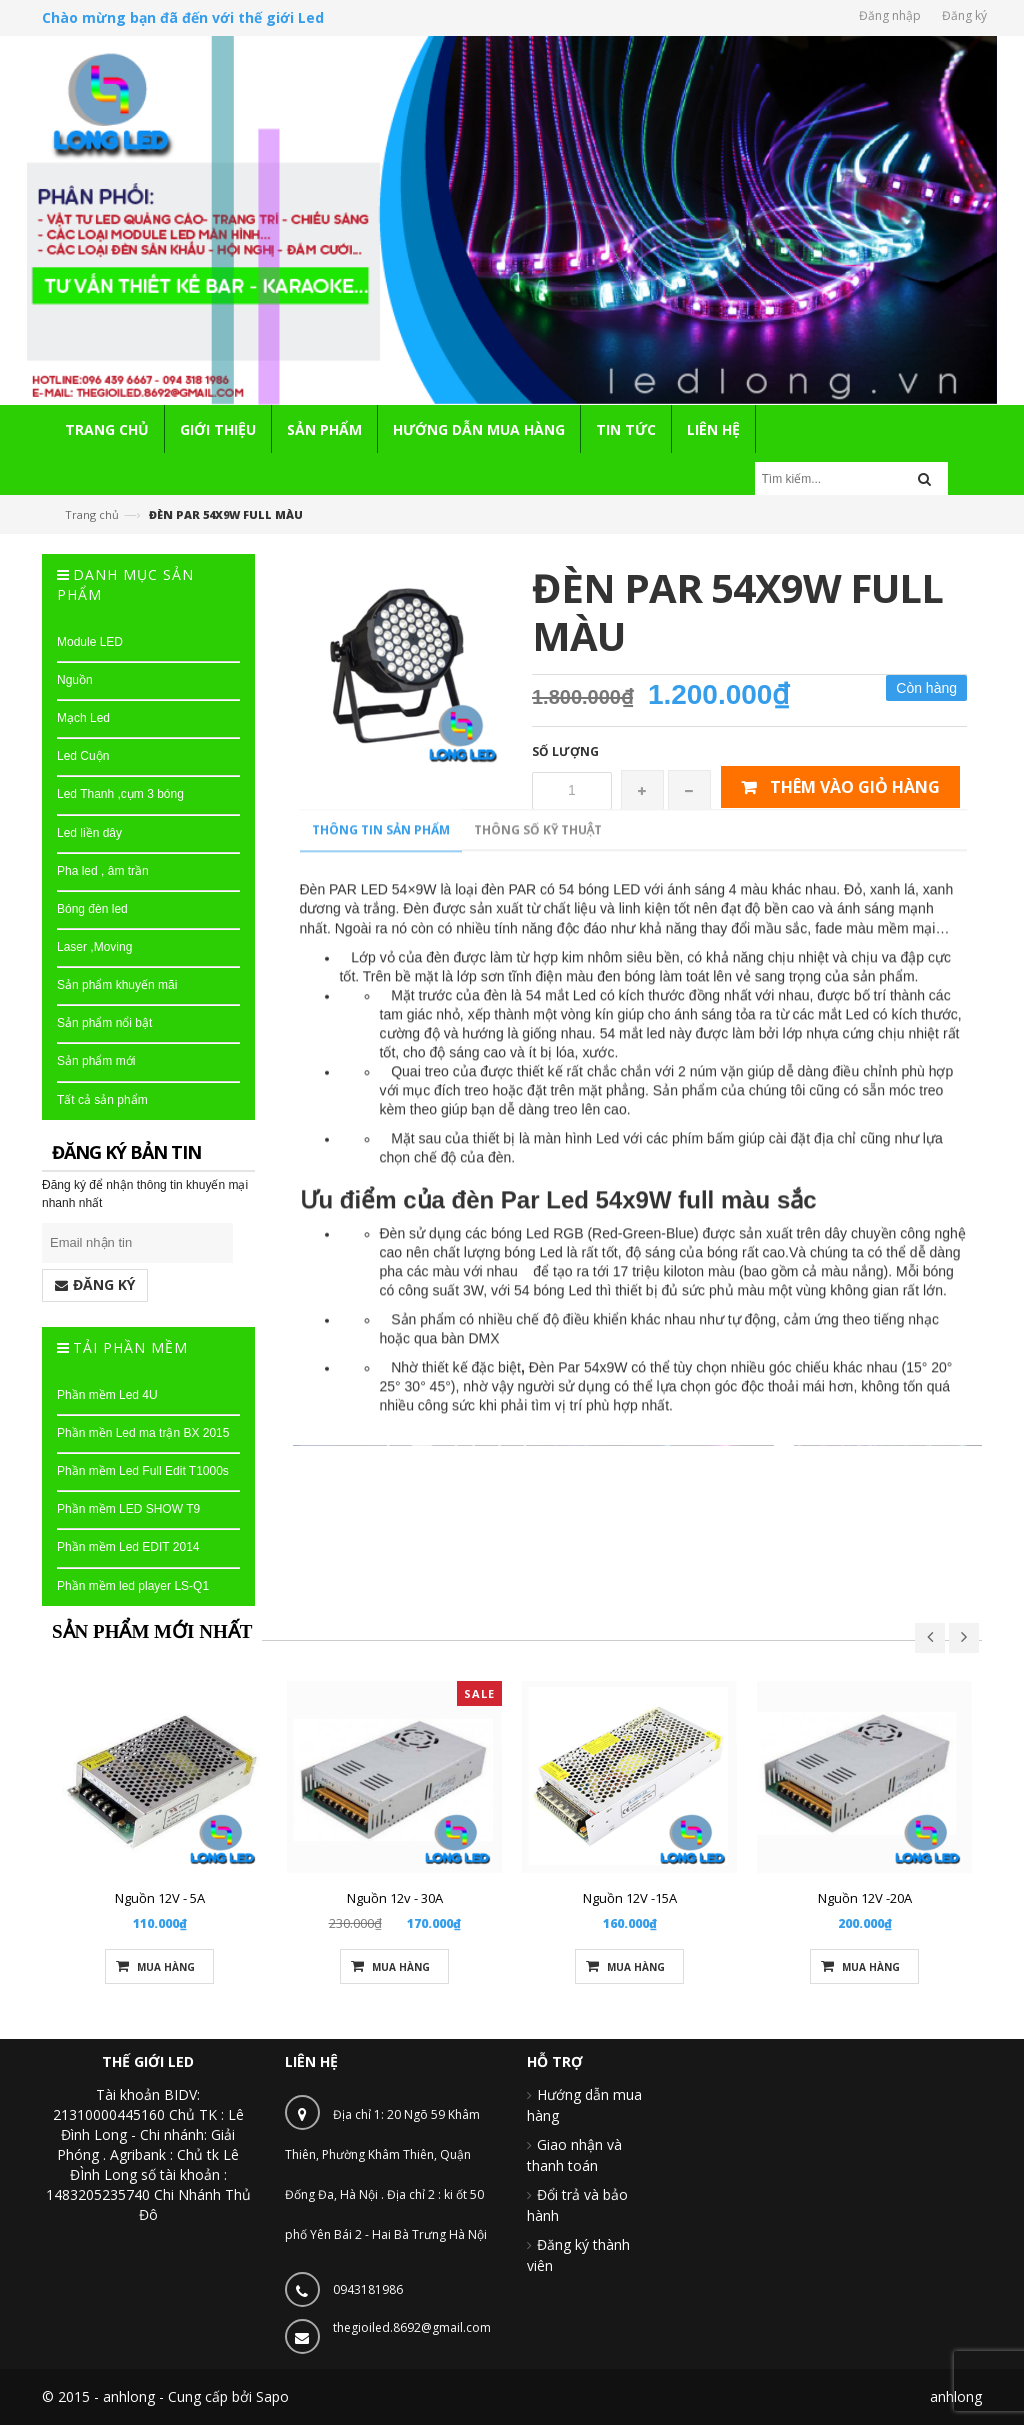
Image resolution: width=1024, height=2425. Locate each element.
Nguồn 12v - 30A (395, 1898)
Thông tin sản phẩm (381, 1592)
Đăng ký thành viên (578, 2255)
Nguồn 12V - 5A (160, 1898)
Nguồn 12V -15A (630, 1898)
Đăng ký (964, 15)
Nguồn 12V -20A (865, 1898)
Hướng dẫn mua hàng (584, 2105)
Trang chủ (92, 514)
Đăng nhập (890, 15)
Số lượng (565, 751)
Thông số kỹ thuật (538, 1592)
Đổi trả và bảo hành (577, 2205)
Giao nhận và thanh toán (574, 2155)
